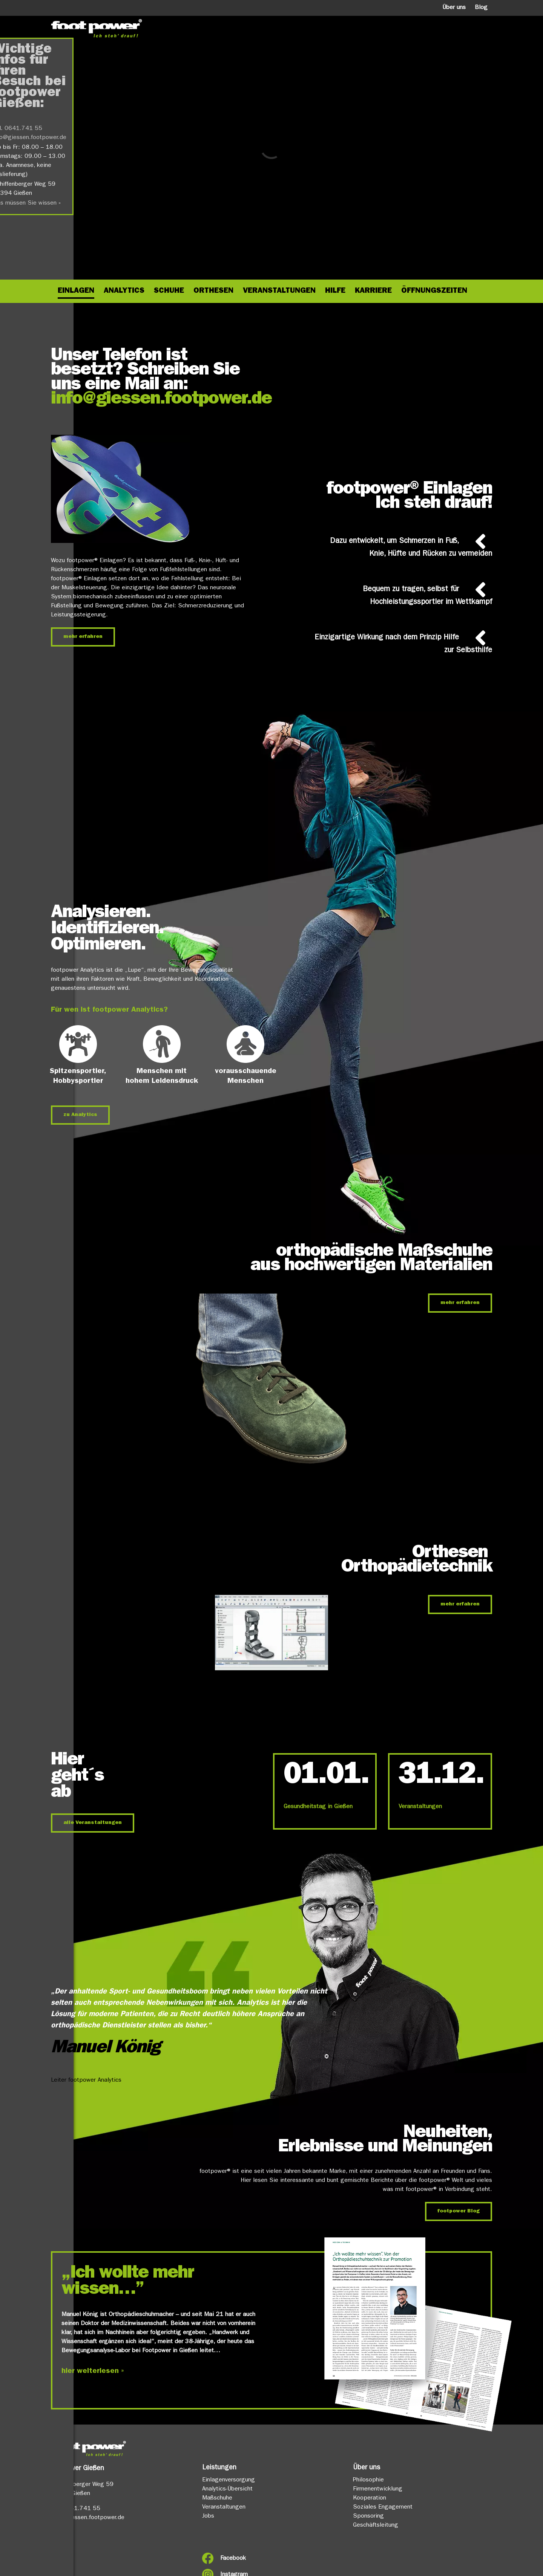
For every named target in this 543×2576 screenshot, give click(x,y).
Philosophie (368, 2480)
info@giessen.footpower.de (161, 400)
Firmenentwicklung (377, 2489)
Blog (481, 8)
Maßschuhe (217, 2498)
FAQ (56, 2570)
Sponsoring (368, 2516)
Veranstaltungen (420, 1807)
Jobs (208, 2516)
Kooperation (369, 2498)
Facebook (233, 2559)
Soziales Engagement (383, 2507)
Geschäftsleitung (375, 2525)
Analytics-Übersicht (227, 2489)
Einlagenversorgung (228, 2480)
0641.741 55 (81, 2509)
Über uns (454, 8)
